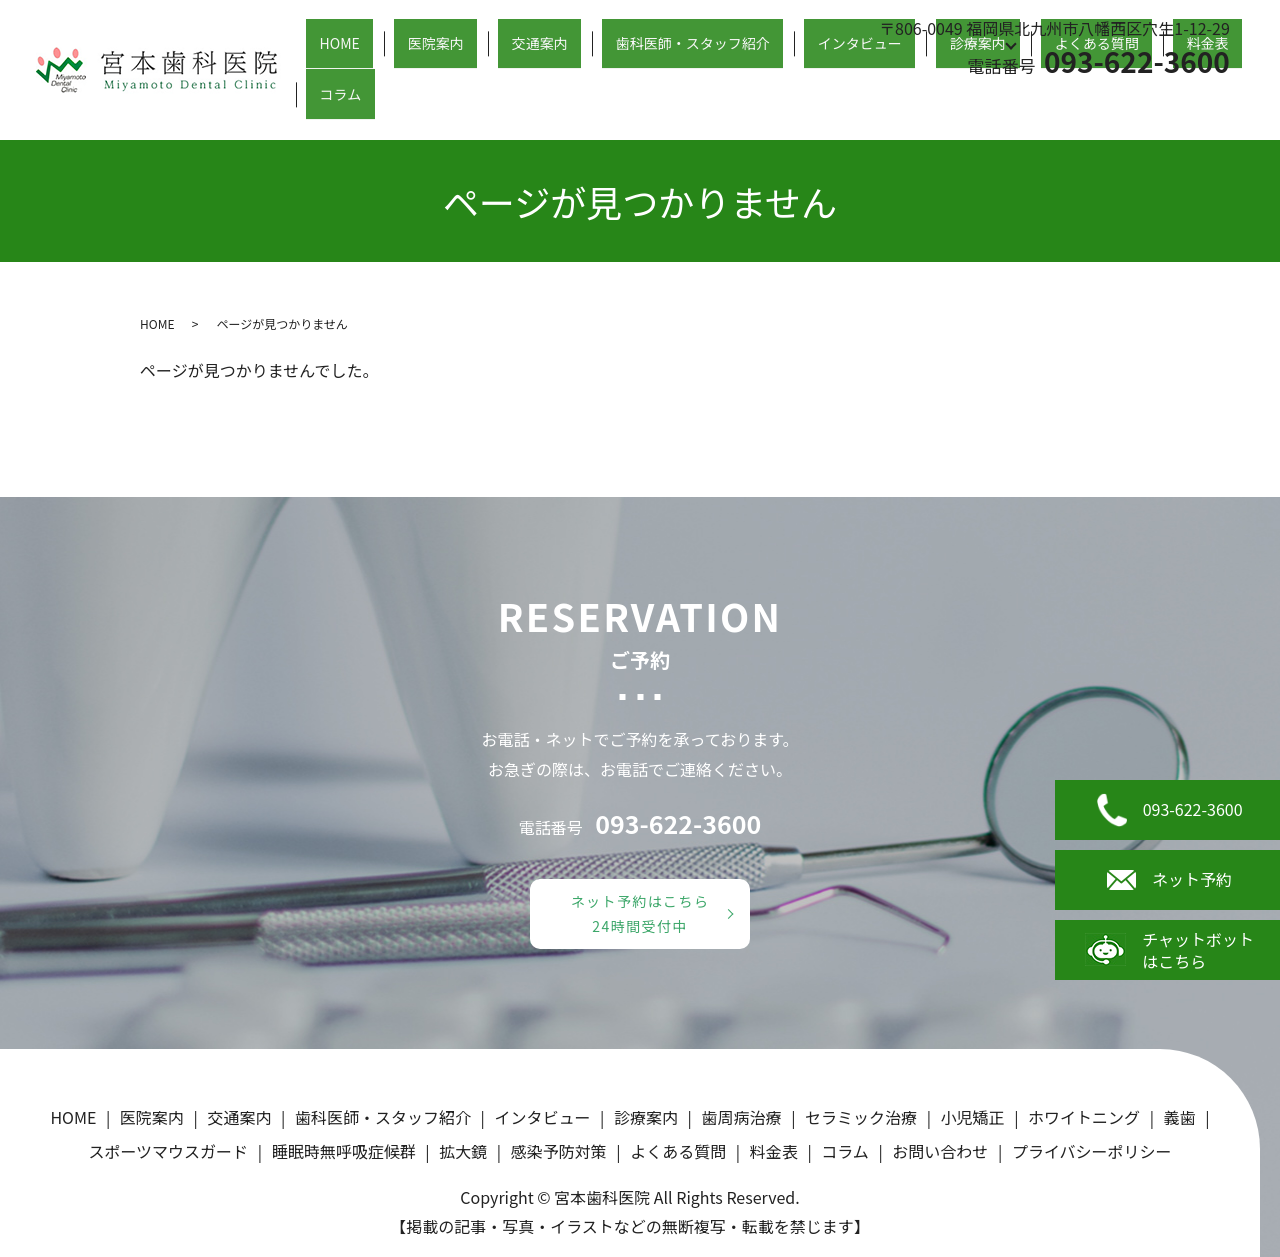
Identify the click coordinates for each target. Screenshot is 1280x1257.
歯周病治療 (742, 1117)
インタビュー (863, 103)
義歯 (1180, 1117)
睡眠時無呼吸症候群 (344, 1151)
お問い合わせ (940, 1151)
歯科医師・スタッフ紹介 (714, 103)
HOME (427, 103)
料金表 (1166, 103)
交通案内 (581, 103)
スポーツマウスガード (168, 1151)
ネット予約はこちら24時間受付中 (640, 913)
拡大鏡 (463, 1151)
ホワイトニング (1084, 1117)
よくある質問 (1078, 103)
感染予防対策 (559, 1151)
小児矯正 (973, 1117)
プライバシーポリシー (1092, 1151)
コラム (1232, 103)
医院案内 (500, 103)
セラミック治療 (861, 1117)
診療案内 (959, 103)
